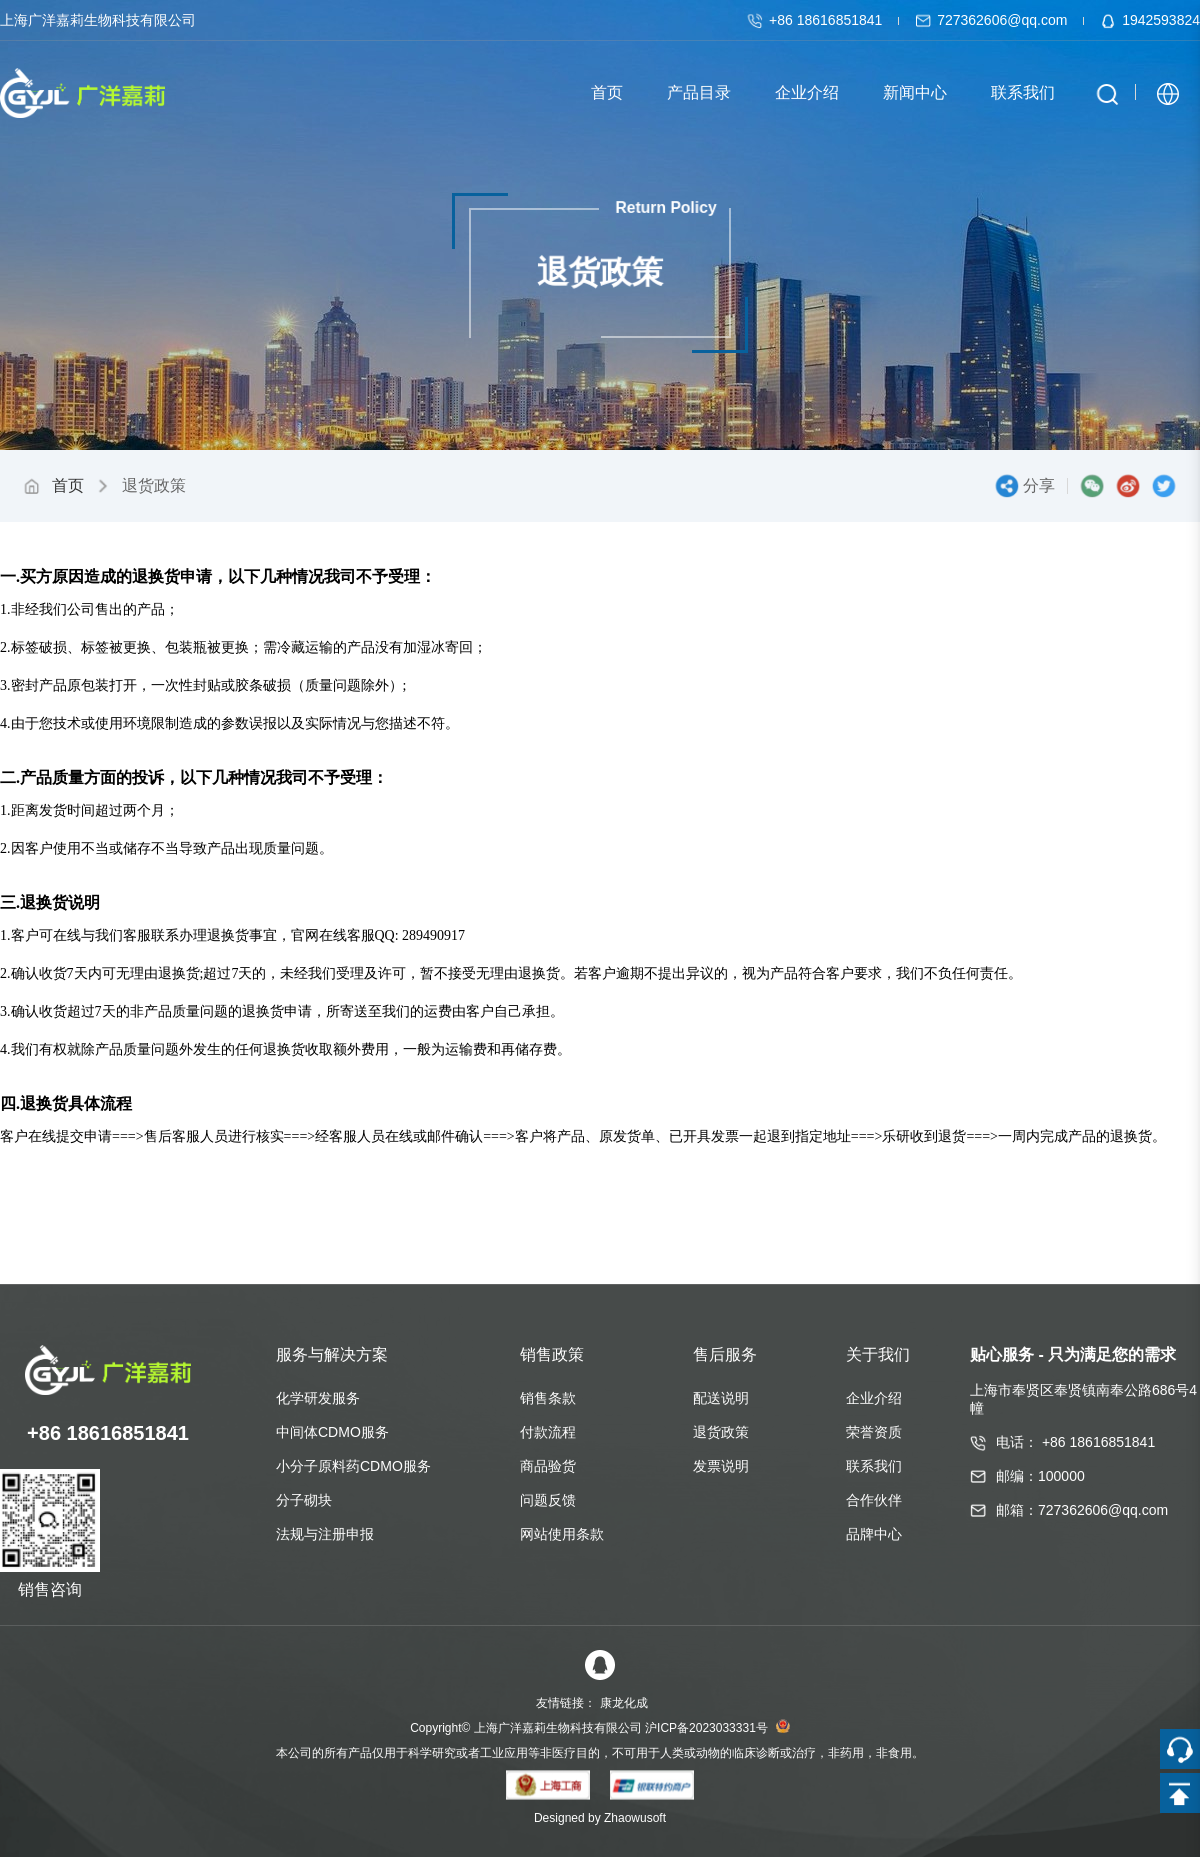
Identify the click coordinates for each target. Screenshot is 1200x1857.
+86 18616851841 (816, 20)
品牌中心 (874, 1534)
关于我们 (878, 1354)
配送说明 (721, 1398)
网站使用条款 (562, 1534)
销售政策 (552, 1354)
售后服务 (725, 1354)
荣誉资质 (874, 1432)
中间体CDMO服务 (332, 1432)
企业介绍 (874, 1398)
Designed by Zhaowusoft (600, 1818)
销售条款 (548, 1398)
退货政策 (721, 1432)
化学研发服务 (318, 1398)
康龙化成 (624, 1703)
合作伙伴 (874, 1500)
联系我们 (874, 1466)
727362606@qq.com (993, 20)
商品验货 (548, 1466)
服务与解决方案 (332, 1354)
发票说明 (721, 1466)
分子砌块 (304, 1500)
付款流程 (548, 1432)
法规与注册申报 (325, 1534)
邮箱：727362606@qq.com (1082, 1510)
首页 (68, 485)
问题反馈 (548, 1500)
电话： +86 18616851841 (1075, 1442)
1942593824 (1150, 20)
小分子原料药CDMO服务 (353, 1466)
